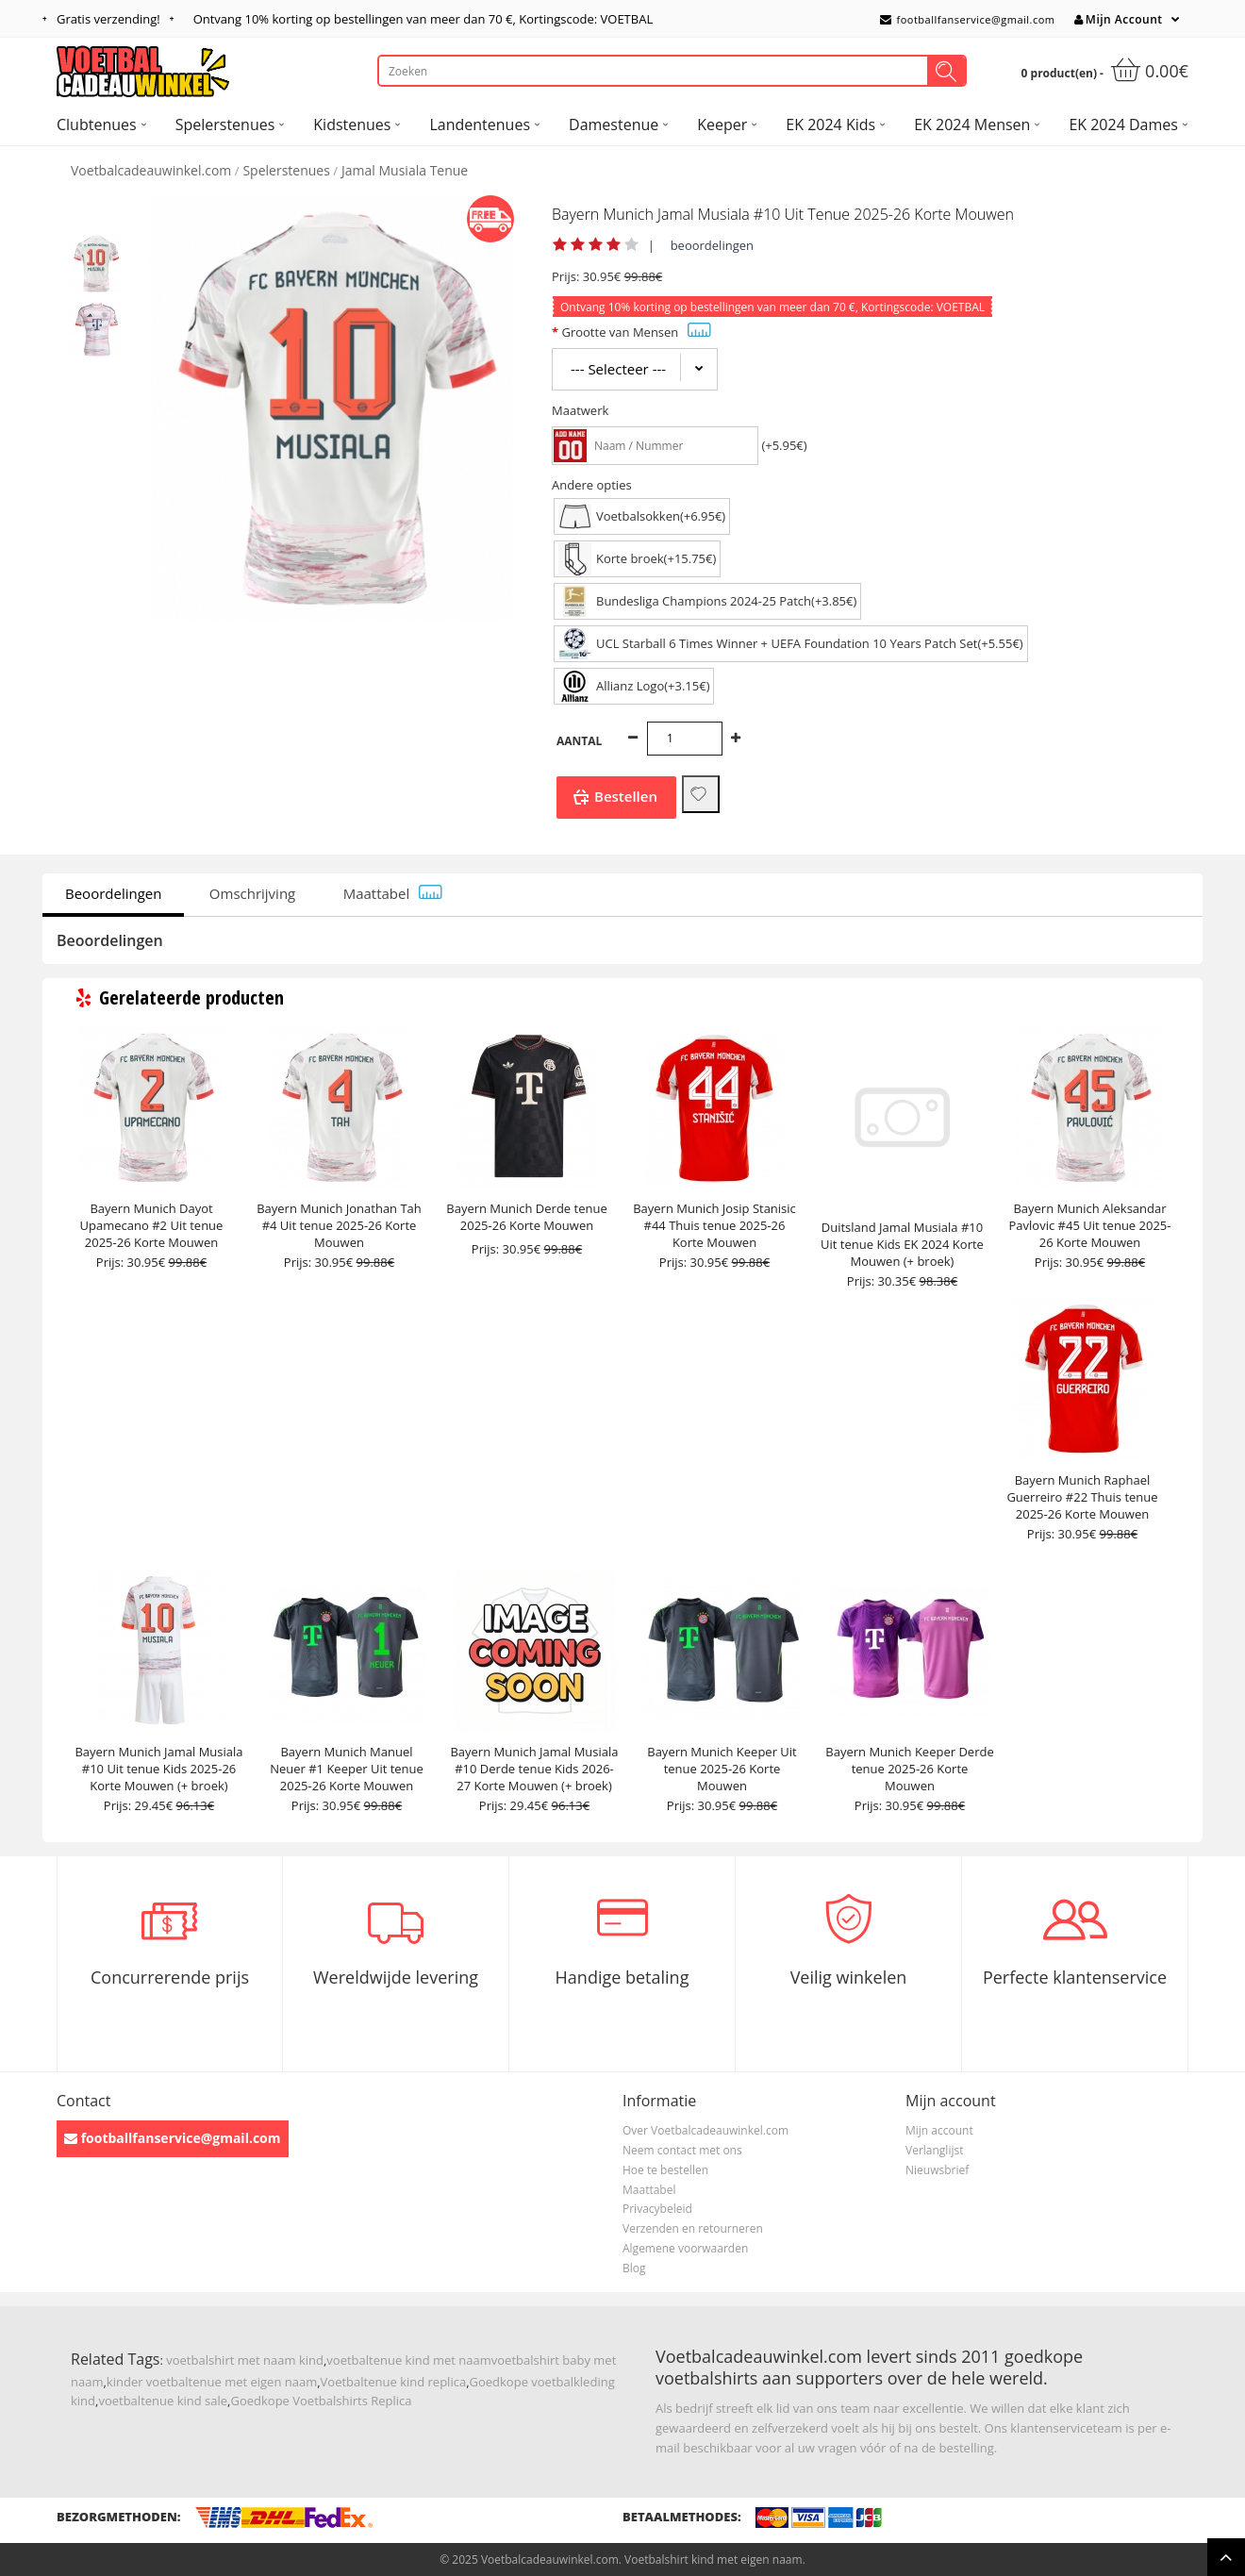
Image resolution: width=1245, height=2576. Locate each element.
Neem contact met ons (682, 2150)
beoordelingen (712, 245)
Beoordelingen (113, 893)
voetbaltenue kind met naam (408, 2360)
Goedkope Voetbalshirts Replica (320, 2400)
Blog (634, 2268)
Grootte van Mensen (636, 332)
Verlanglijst (934, 2150)
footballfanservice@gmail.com (967, 19)
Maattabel (393, 893)
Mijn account (939, 2130)
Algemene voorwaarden (685, 2248)
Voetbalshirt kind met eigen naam (713, 2559)
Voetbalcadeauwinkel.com (151, 170)
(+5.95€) (783, 445)
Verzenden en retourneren (692, 2228)
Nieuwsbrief (937, 2170)
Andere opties (592, 484)
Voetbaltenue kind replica (394, 2381)
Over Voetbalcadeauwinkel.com (705, 2130)
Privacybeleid (657, 2209)
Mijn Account (1118, 19)
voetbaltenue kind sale (162, 2400)
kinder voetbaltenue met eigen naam (212, 2381)
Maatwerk (580, 410)
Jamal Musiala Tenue (404, 170)
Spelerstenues (285, 170)
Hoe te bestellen (665, 2170)
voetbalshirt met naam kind (245, 2360)
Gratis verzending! (108, 18)
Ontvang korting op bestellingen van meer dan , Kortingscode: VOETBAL (423, 18)
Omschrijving (252, 893)
